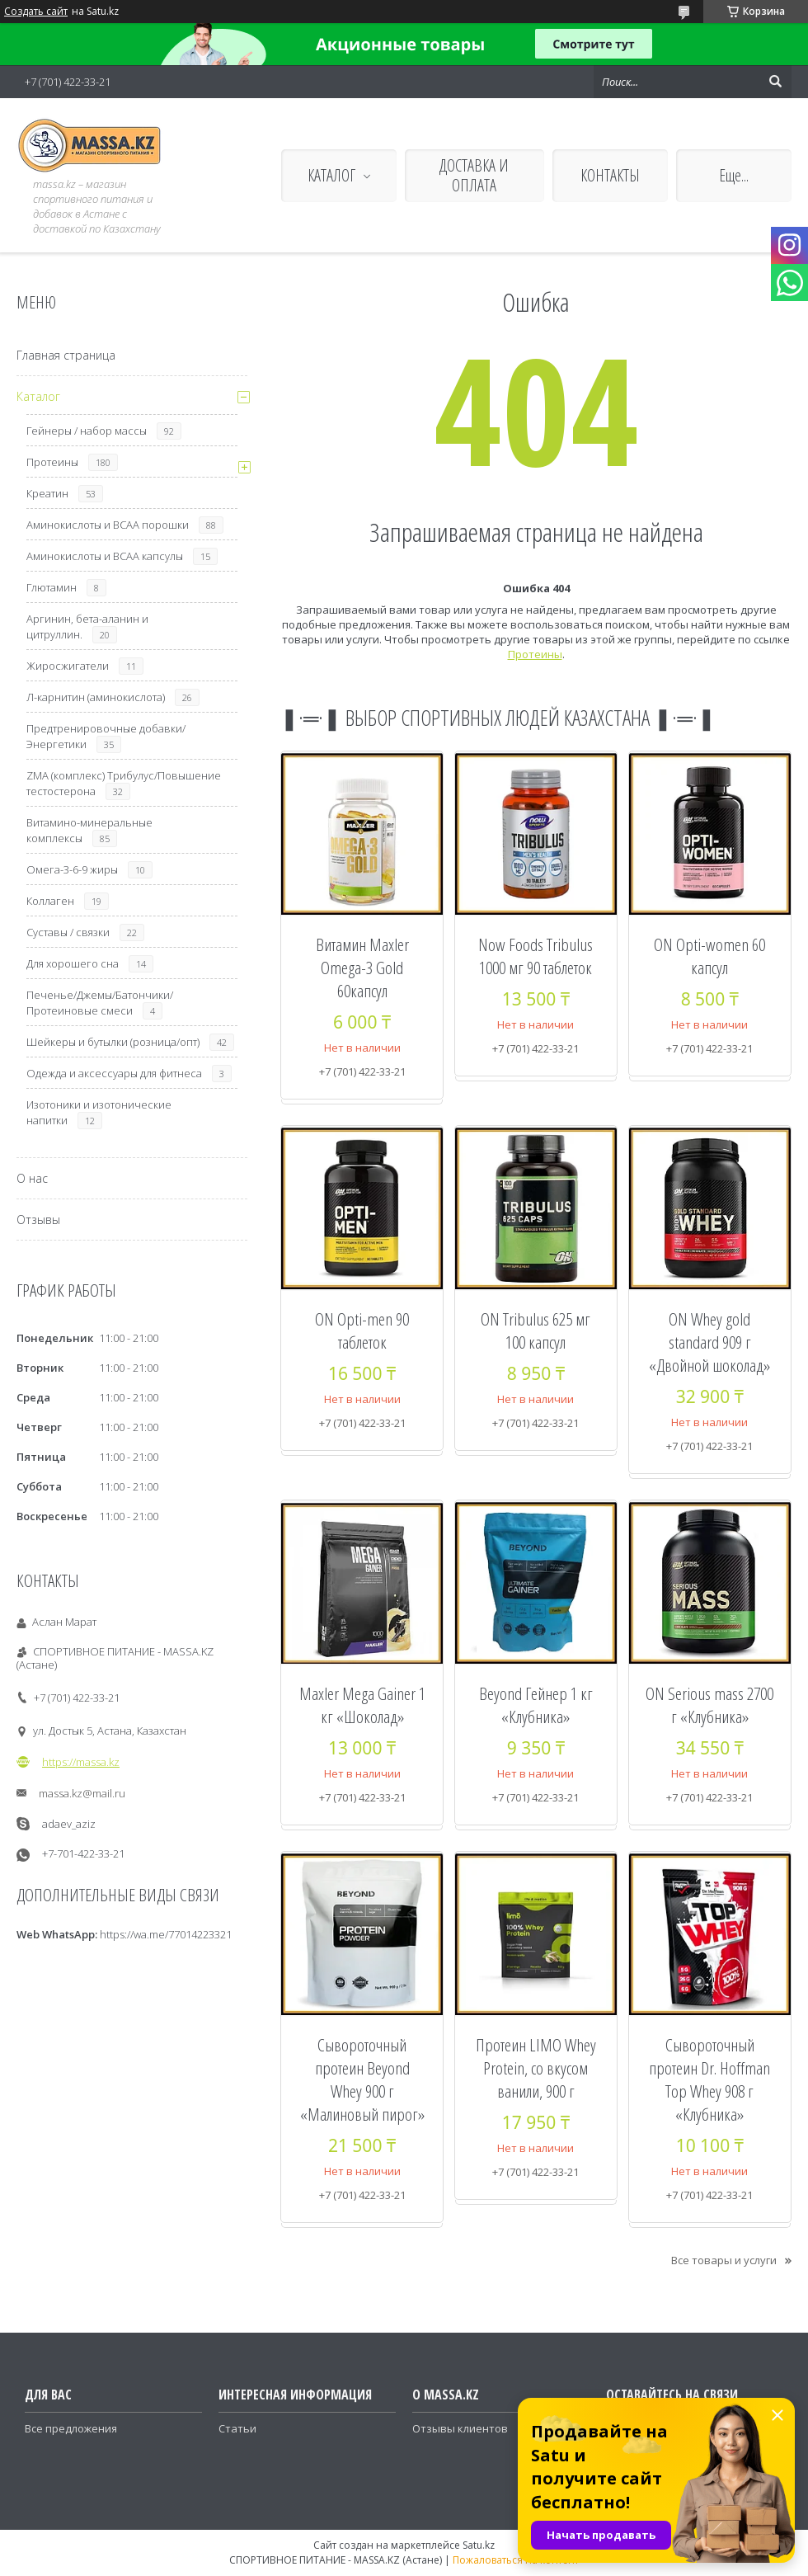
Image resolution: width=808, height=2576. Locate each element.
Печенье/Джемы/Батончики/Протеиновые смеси (99, 1002)
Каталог (38, 396)
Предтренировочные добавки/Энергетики (106, 736)
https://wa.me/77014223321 (166, 1934)
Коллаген (50, 900)
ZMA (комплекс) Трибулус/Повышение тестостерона (123, 783)
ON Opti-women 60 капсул (709, 956)
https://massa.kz (81, 1761)
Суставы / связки (68, 932)
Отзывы (38, 1219)
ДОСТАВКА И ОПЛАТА (474, 175)
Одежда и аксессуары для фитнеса (114, 1073)
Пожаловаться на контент (516, 2560)
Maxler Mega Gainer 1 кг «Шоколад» (362, 1705)
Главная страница (65, 355)
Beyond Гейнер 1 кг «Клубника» (536, 1705)
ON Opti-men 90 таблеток (362, 1330)
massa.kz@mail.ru (82, 1793)
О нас (32, 1178)
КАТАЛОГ (331, 175)
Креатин (47, 493)
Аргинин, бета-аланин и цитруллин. (87, 626)
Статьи (237, 2428)
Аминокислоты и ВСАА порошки (107, 524)
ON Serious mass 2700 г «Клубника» (709, 1705)
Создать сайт (36, 11)
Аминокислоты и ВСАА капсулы (104, 556)
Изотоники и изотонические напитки (98, 1112)
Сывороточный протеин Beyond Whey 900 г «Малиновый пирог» (362, 2079)
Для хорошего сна (72, 963)
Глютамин (51, 587)
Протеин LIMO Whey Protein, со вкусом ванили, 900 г (536, 2068)
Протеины (535, 654)
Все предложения (71, 2428)
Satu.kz (479, 2545)
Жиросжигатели (67, 665)
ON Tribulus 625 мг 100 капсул (535, 1330)
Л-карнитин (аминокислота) (95, 697)
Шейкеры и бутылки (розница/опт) (113, 1041)
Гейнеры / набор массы (86, 430)
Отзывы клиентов (460, 2428)
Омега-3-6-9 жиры (72, 869)
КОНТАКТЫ (610, 175)
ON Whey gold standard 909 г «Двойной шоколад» (709, 1342)
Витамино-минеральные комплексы (89, 830)
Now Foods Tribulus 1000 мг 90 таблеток (535, 956)
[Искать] (775, 81)
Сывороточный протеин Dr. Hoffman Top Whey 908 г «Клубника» (709, 2079)
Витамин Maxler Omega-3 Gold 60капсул (362, 967)
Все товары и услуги (724, 2260)
